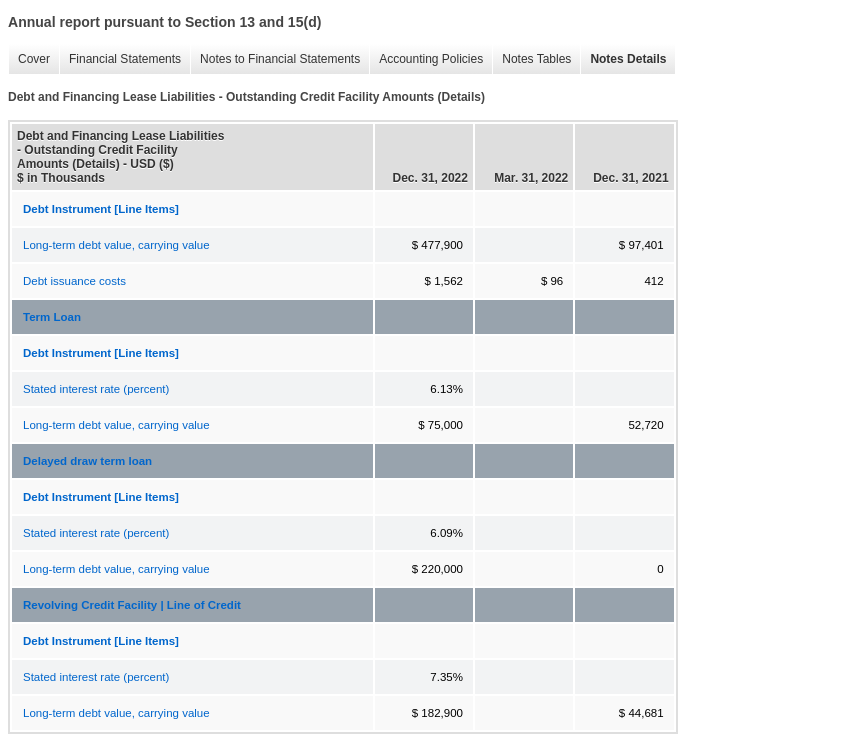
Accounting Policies (426, 59)
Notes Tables (531, 59)
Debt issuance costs (74, 281)
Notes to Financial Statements (275, 59)
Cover (29, 59)
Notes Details (623, 59)
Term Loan (52, 317)
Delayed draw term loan (87, 461)
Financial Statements (120, 59)
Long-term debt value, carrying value (116, 245)
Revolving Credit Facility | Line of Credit (132, 605)
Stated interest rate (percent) (96, 389)
